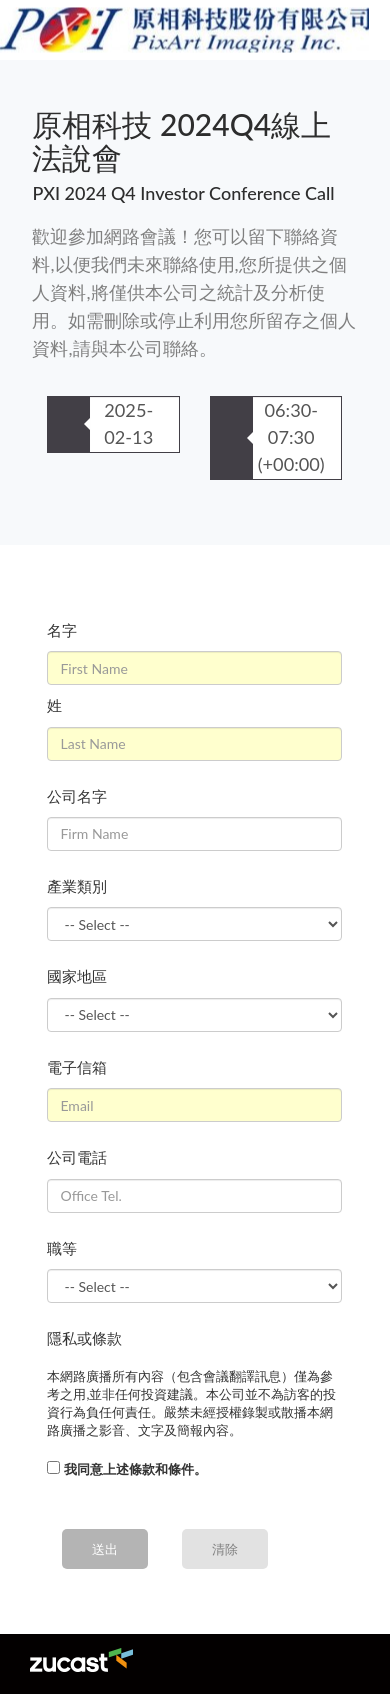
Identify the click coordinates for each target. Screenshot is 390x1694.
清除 (225, 1549)
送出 (105, 1549)
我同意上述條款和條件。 (135, 1469)
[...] (53, 1467)
